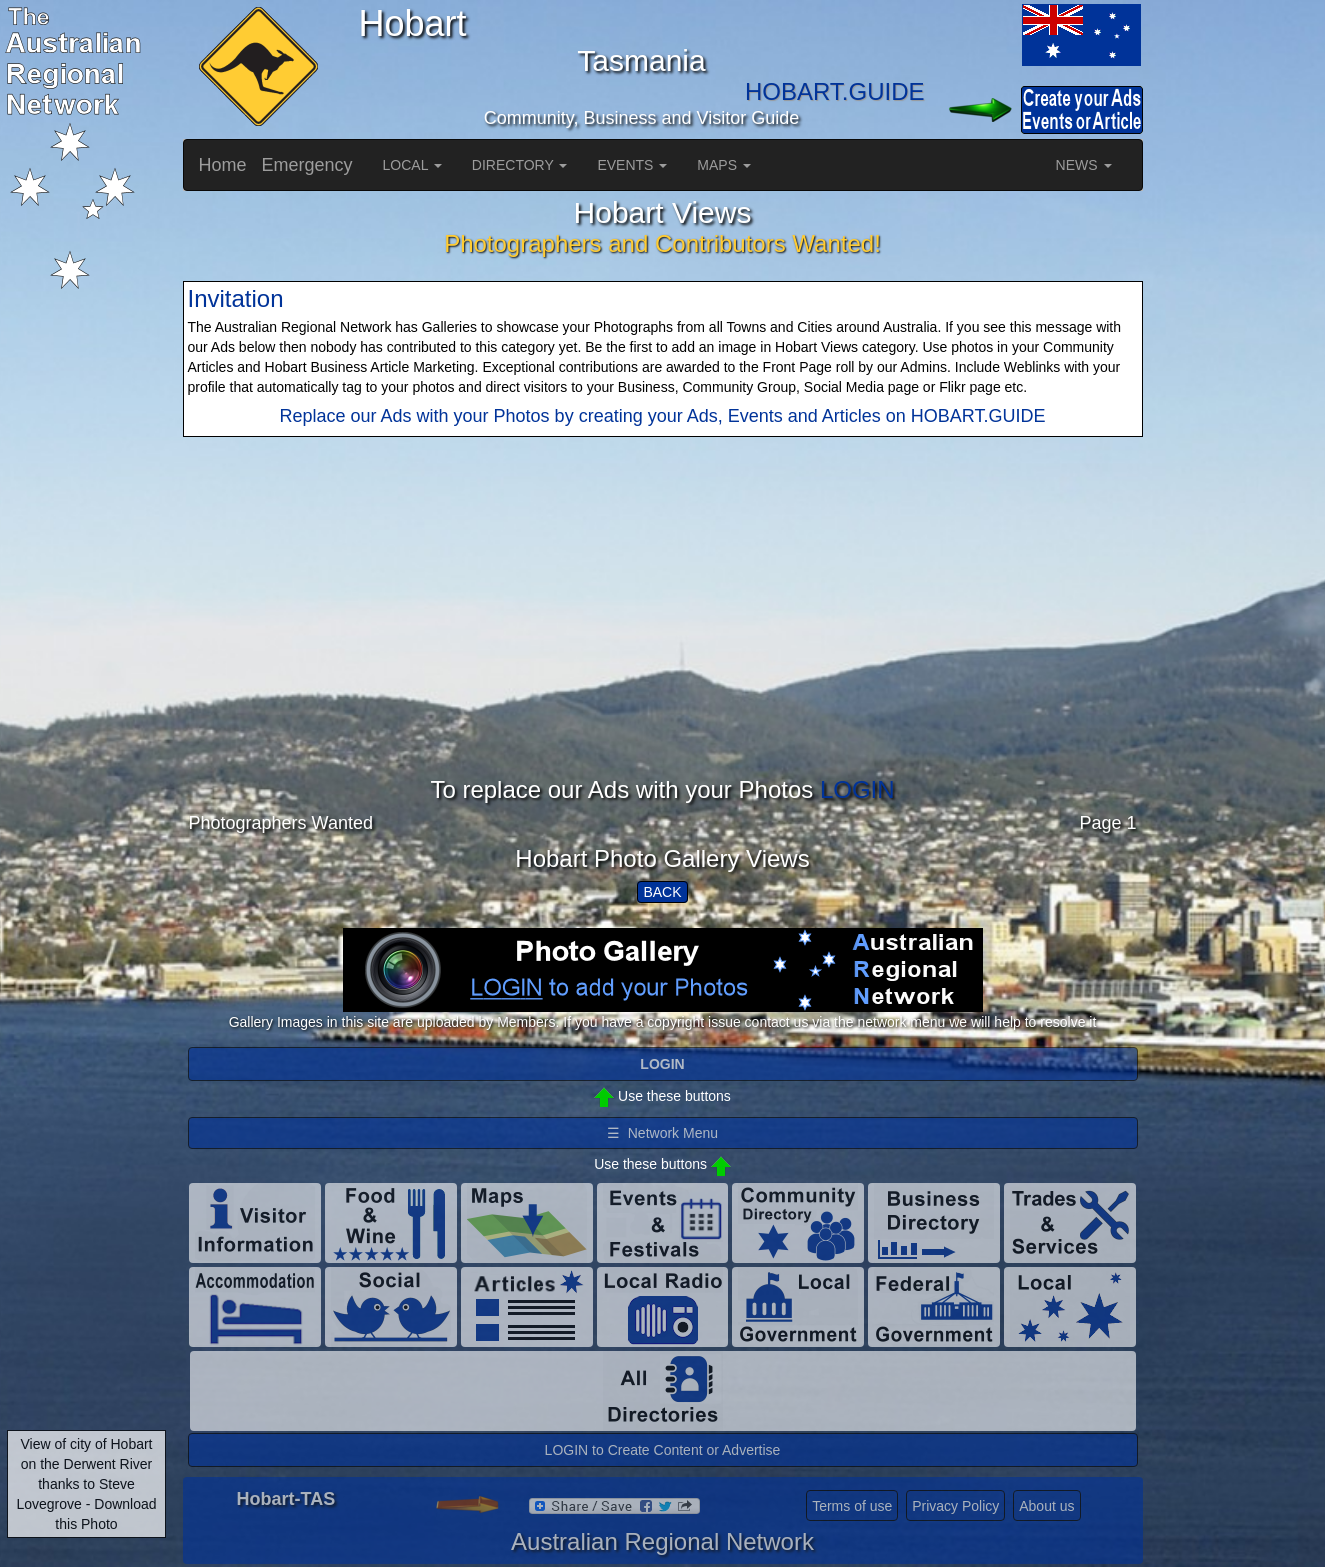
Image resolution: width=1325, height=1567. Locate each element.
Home (223, 165)
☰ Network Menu (662, 1133)
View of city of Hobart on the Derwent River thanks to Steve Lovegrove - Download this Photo (86, 1484)
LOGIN (857, 789)
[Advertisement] (663, 637)
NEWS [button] (1084, 165)
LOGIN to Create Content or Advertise (663, 1450)
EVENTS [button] (632, 165)
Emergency (307, 165)
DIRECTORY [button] (520, 165)
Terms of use (852, 1506)
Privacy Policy (955, 1506)
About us (1046, 1506)
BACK (662, 892)
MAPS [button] (724, 165)
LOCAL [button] (412, 165)
